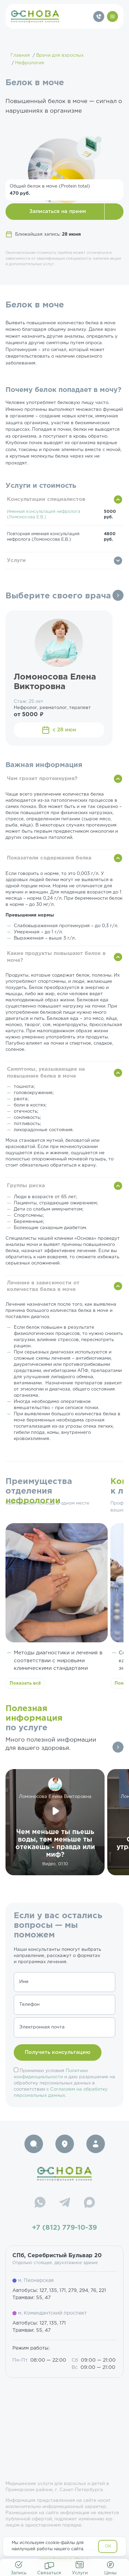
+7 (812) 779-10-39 (64, 2228)
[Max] (89, 2203)
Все (117, 595)
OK (108, 2546)
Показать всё (25, 1683)
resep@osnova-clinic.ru (64, 2560)
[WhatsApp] (39, 2203)
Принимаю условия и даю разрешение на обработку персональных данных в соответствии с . (64, 2083)
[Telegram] (64, 2203)
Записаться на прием (57, 211)
